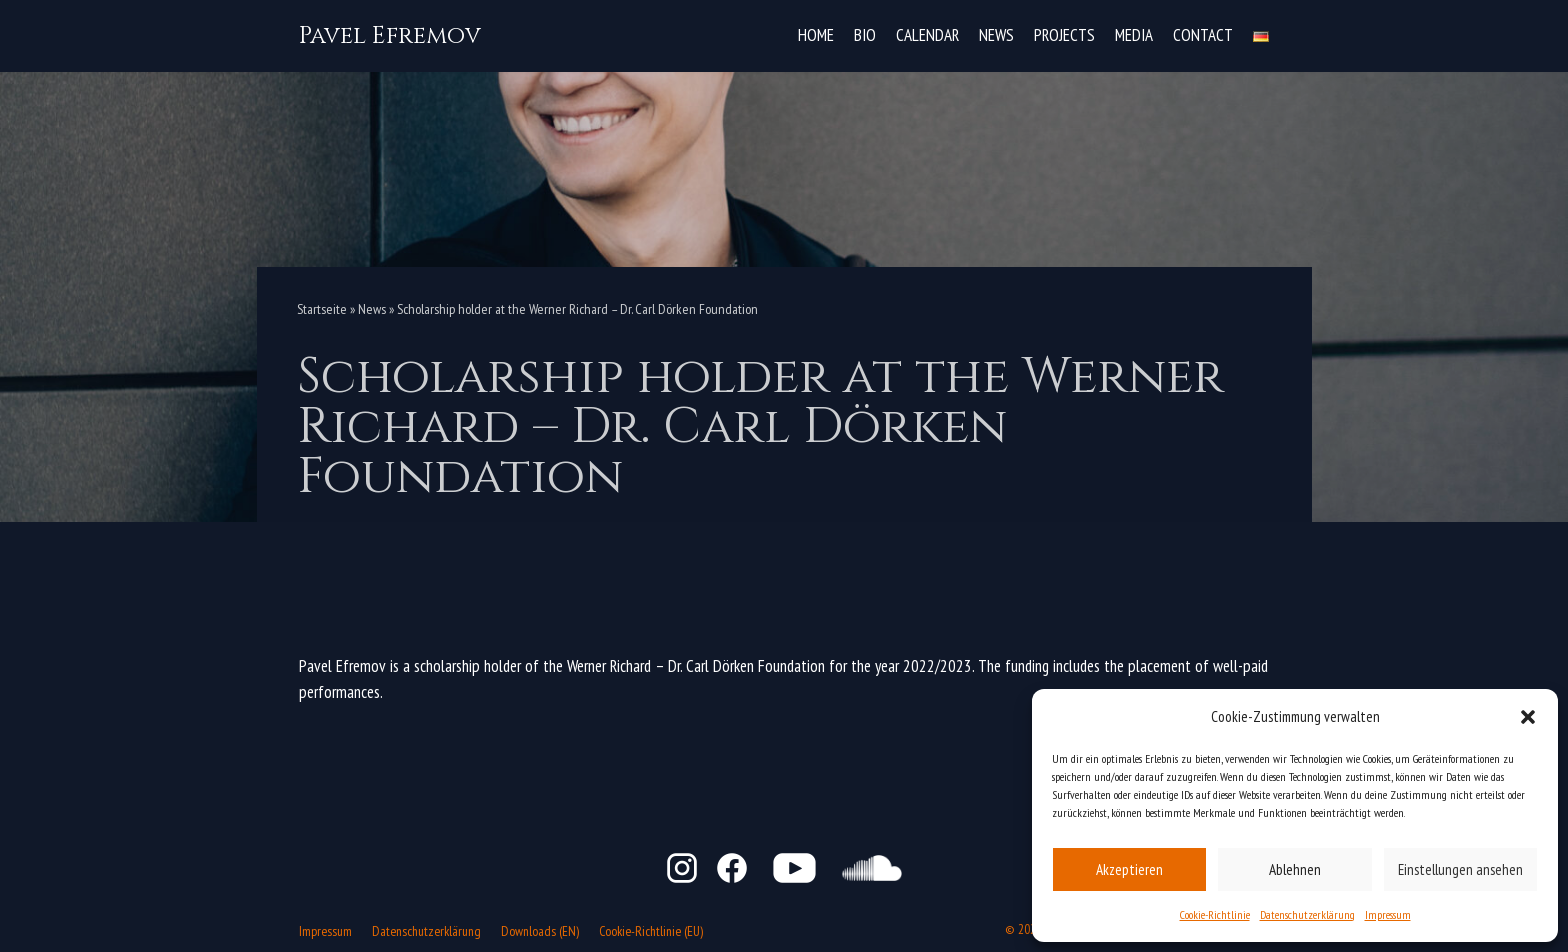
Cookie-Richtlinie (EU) (651, 931)
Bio (865, 35)
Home (816, 35)
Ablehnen (1295, 869)
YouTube (794, 868)
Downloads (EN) (540, 931)
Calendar (927, 35)
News (996, 35)
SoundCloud (872, 868)
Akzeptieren (1129, 869)
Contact (1203, 35)
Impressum (1388, 914)
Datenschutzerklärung (1307, 914)
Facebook (732, 868)
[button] (1528, 717)
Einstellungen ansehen (1460, 869)
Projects (1064, 35)
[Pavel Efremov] (390, 36)
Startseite (322, 309)
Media (1134, 35)
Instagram (682, 868)
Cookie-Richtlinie (1215, 914)
